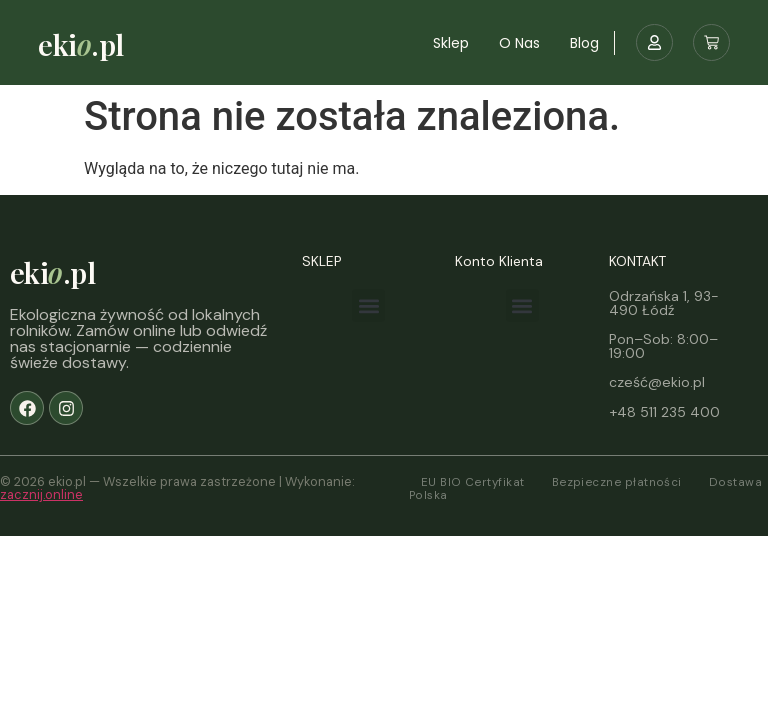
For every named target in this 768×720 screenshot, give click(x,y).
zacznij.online (41, 494)
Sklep (451, 43)
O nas (519, 43)
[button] (368, 305)
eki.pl (80, 44)
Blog (584, 43)
